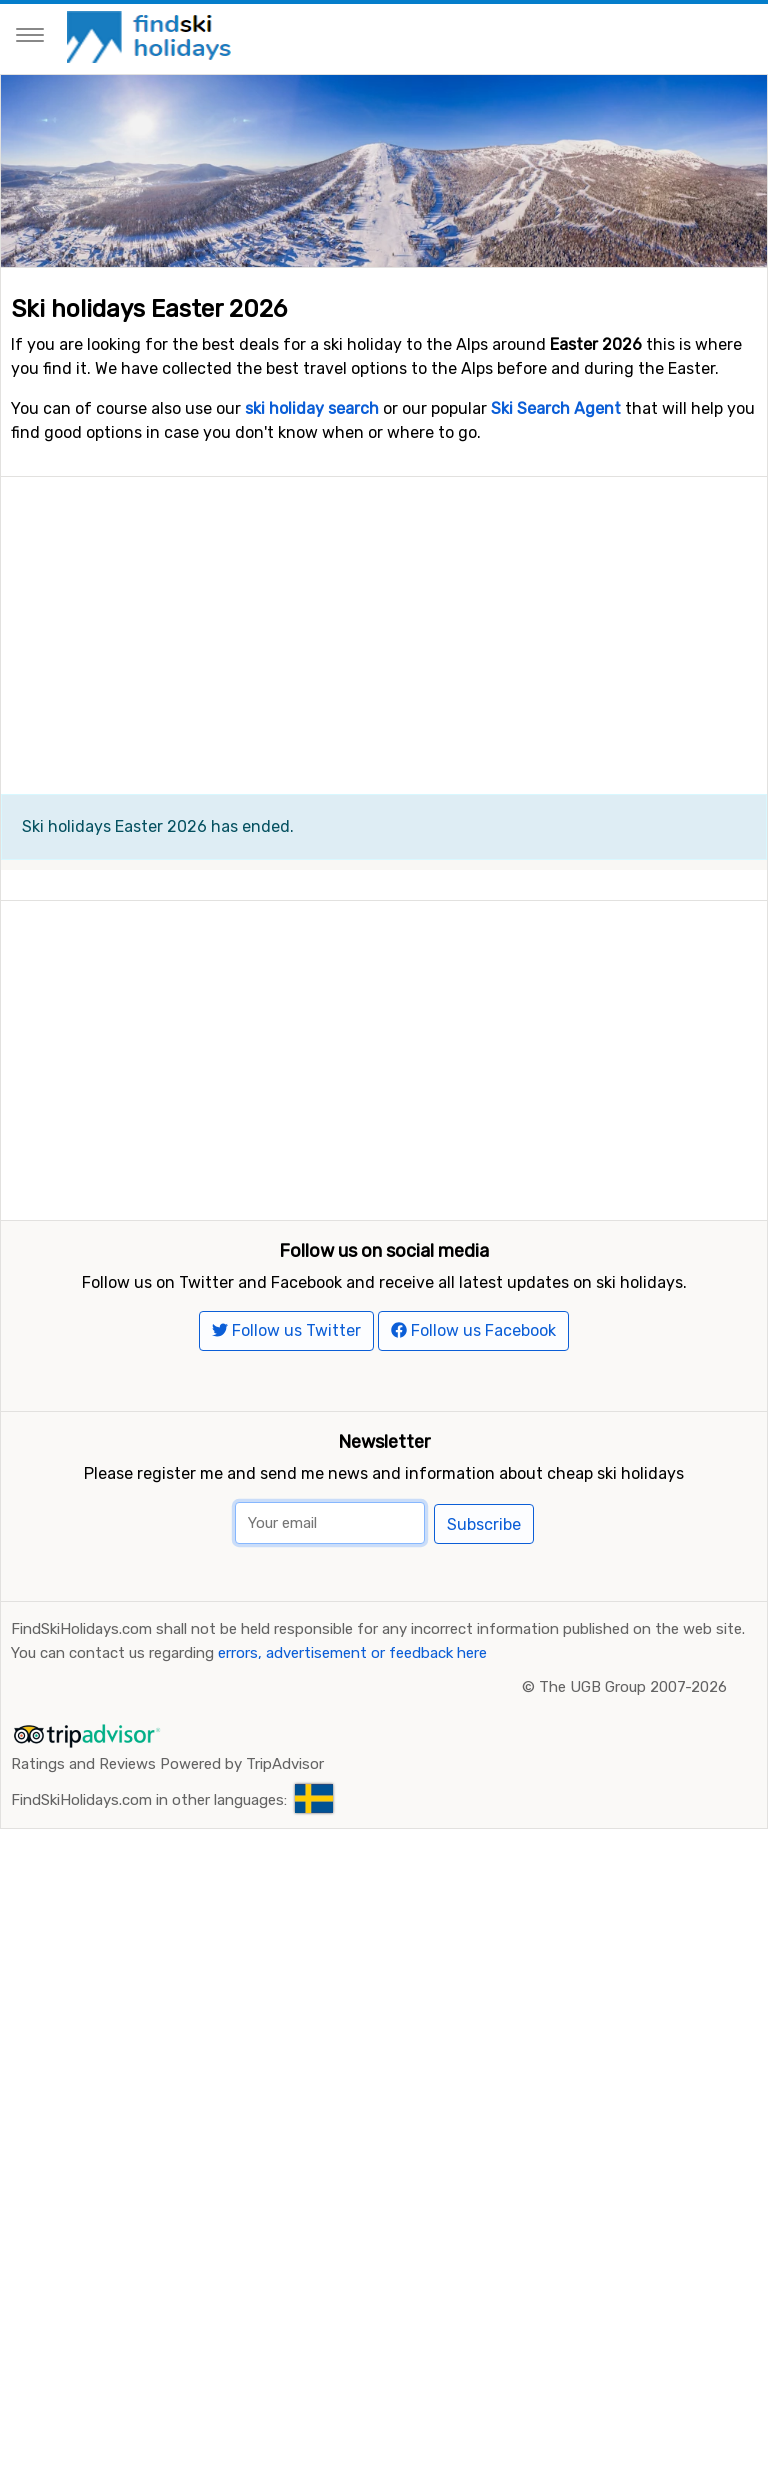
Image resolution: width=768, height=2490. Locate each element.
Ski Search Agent (556, 408)
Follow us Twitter (286, 1510)
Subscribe (484, 1704)
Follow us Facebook (473, 1510)
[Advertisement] (384, 617)
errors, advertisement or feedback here (352, 1833)
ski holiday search (312, 408)
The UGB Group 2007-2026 (633, 1867)
